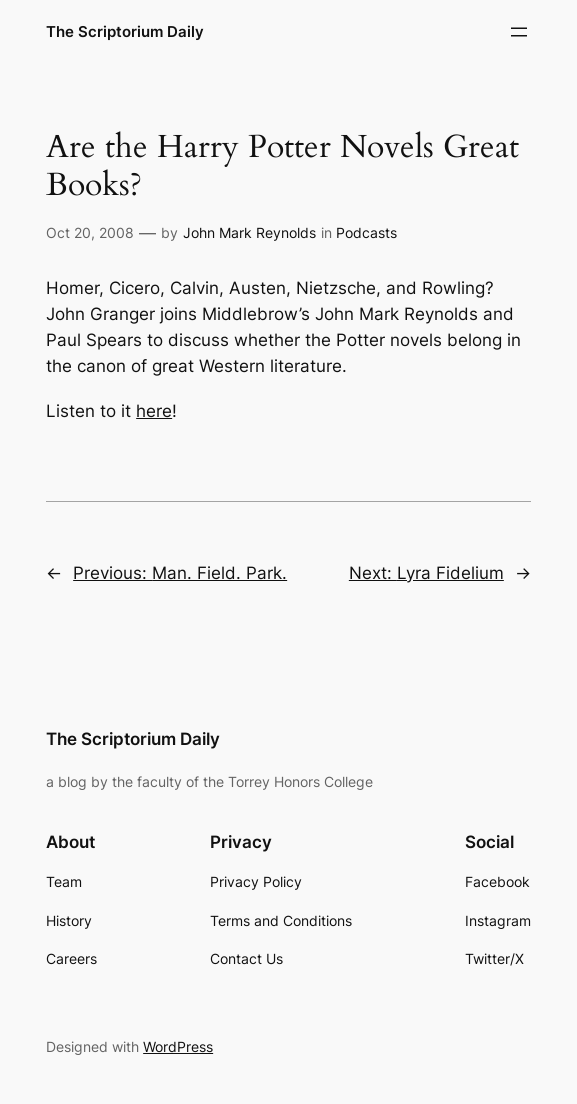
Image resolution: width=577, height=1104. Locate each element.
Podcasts (366, 232)
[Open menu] (519, 32)
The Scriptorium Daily (125, 31)
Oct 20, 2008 (90, 232)
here (154, 411)
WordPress (178, 1046)
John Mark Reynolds (249, 232)
